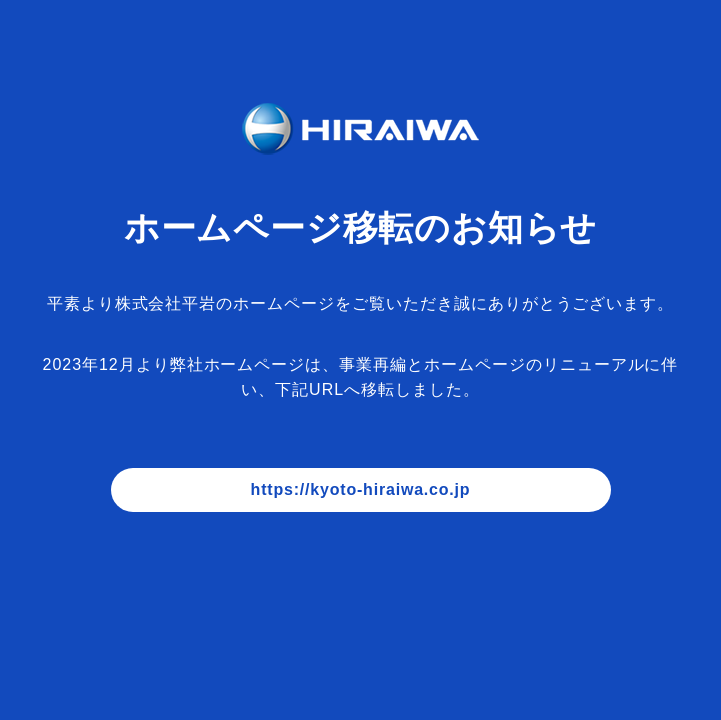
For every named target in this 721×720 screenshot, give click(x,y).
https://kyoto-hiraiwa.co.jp (361, 489)
